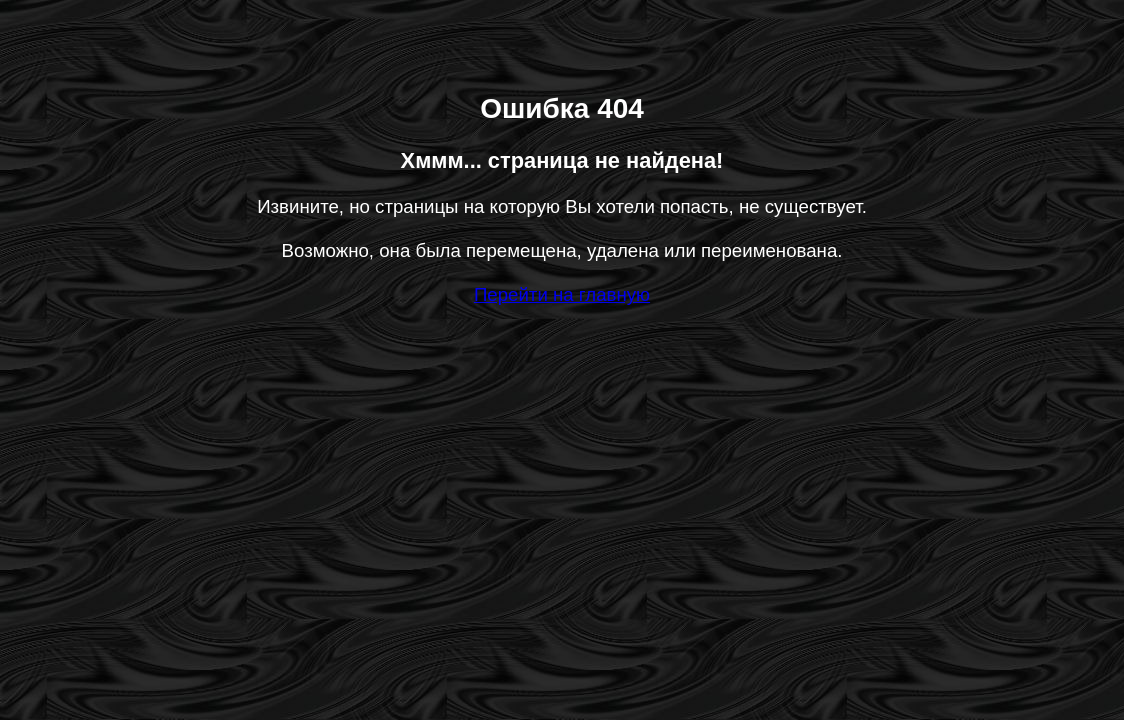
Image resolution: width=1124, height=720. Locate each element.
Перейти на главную (562, 294)
